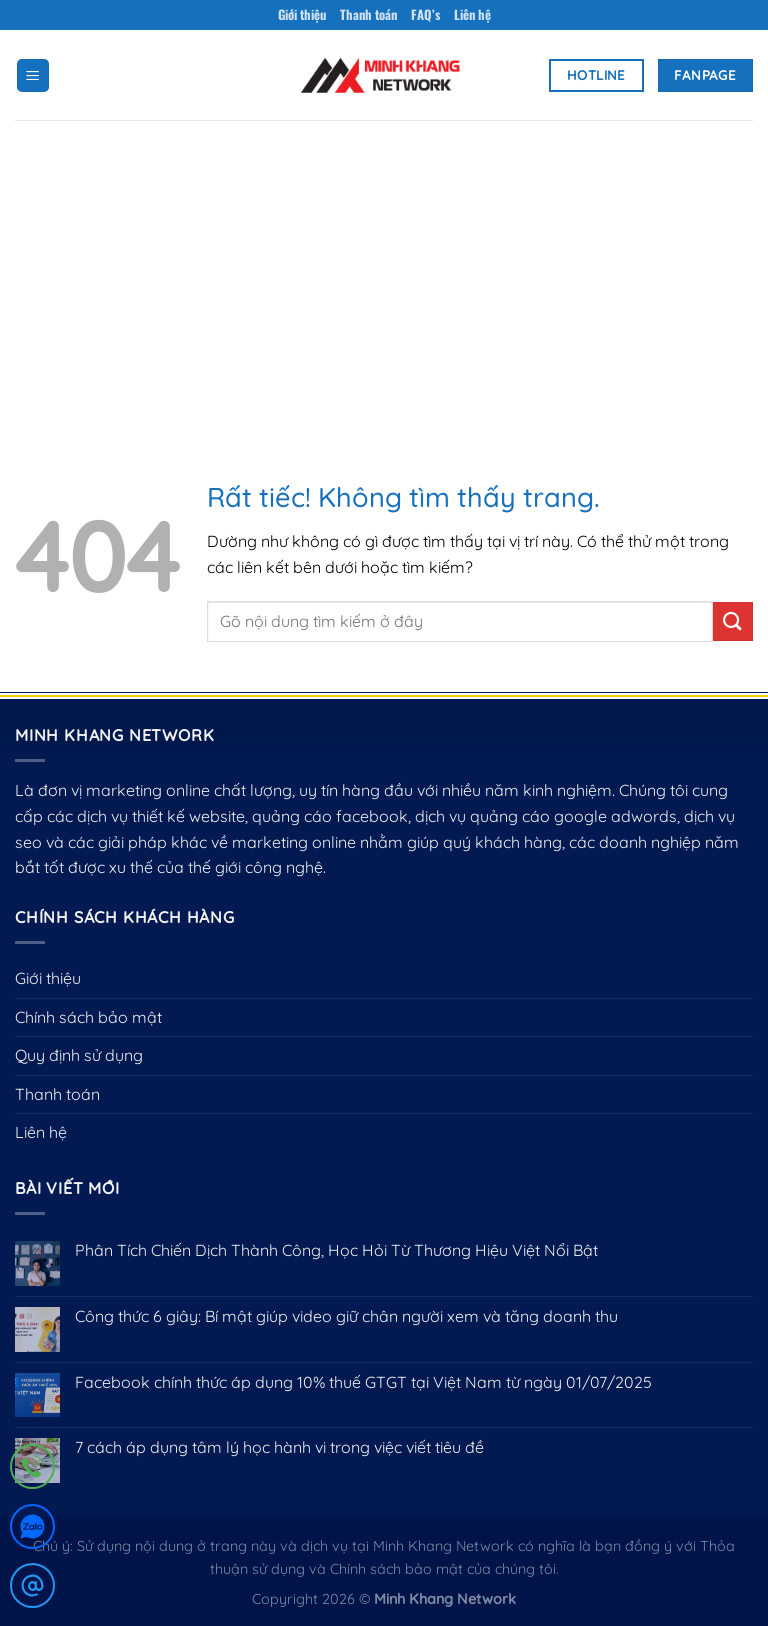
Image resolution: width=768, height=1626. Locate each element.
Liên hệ (472, 14)
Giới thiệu (302, 14)
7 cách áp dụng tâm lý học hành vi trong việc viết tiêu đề (279, 1447)
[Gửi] (733, 621)
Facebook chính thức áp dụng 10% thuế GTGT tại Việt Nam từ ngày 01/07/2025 (363, 1382)
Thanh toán (368, 14)
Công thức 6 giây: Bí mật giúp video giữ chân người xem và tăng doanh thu (346, 1316)
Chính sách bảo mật (88, 1017)
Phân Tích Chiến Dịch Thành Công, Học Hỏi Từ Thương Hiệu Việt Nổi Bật (336, 1250)
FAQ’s (425, 14)
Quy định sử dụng (79, 1055)
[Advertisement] (384, 270)
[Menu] (33, 75)
